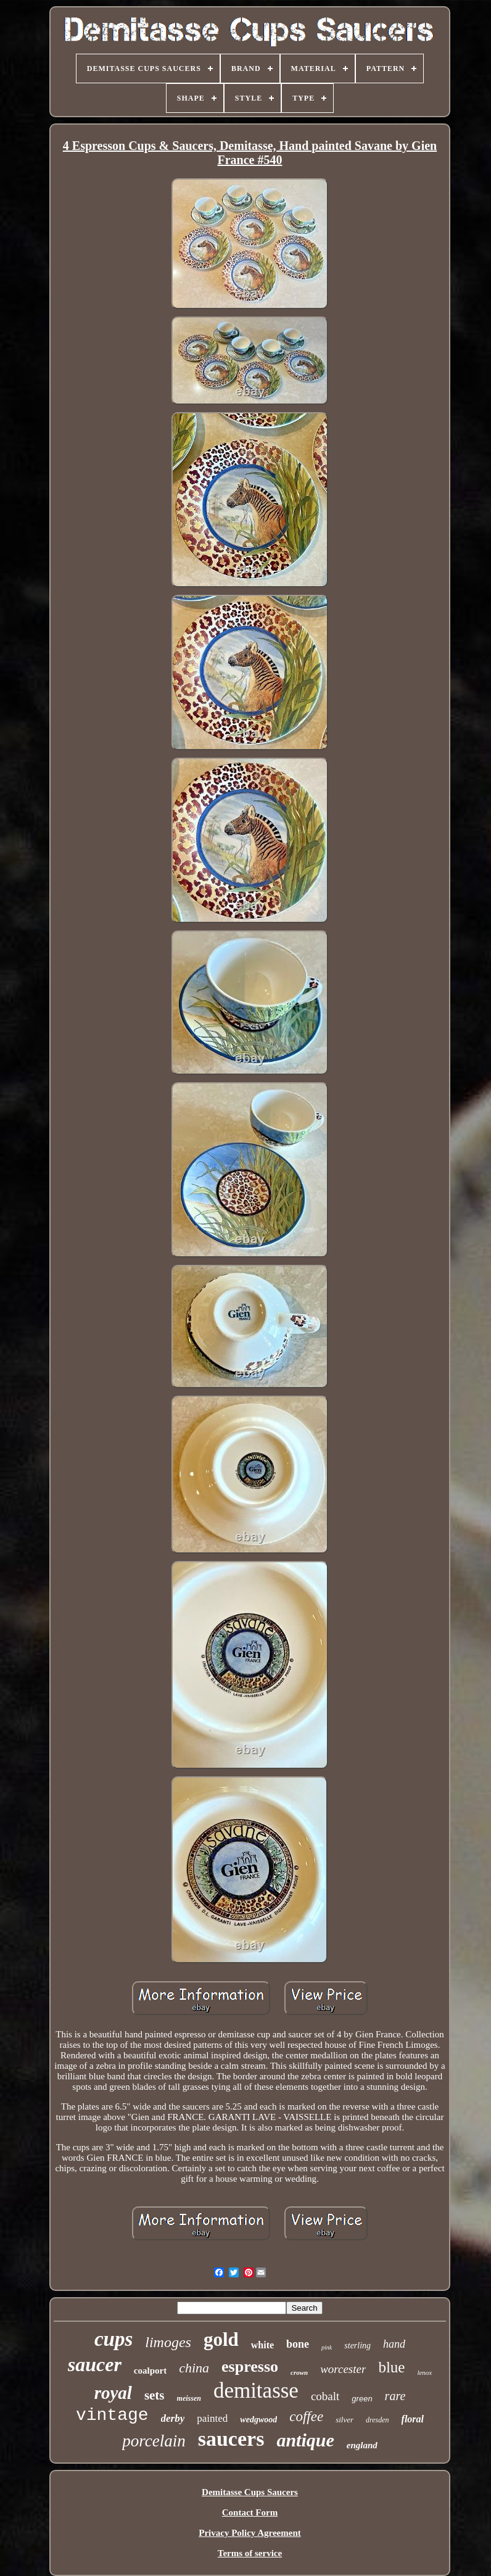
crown (299, 2372)
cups (113, 2339)
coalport (150, 2370)
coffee (306, 2416)
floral (413, 2419)
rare (395, 2396)
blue (391, 2367)
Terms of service (250, 2553)
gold (221, 2339)
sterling (357, 2345)
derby (173, 2418)
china (194, 2367)
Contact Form (250, 2512)
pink (326, 2347)
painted (212, 2418)
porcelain (153, 2441)
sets (154, 2395)
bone (297, 2344)
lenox (424, 2372)
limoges (168, 2342)
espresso (249, 2366)
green (362, 2398)
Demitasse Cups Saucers (250, 2492)
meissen (189, 2398)
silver (344, 2419)
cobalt (325, 2396)
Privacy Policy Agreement (250, 2533)
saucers (231, 2438)
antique (305, 2440)
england (362, 2445)
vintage (112, 2415)
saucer (95, 2364)
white (262, 2345)
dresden (377, 2420)
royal (113, 2393)
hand (394, 2344)
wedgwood (258, 2419)
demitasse (256, 2391)
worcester (343, 2369)
